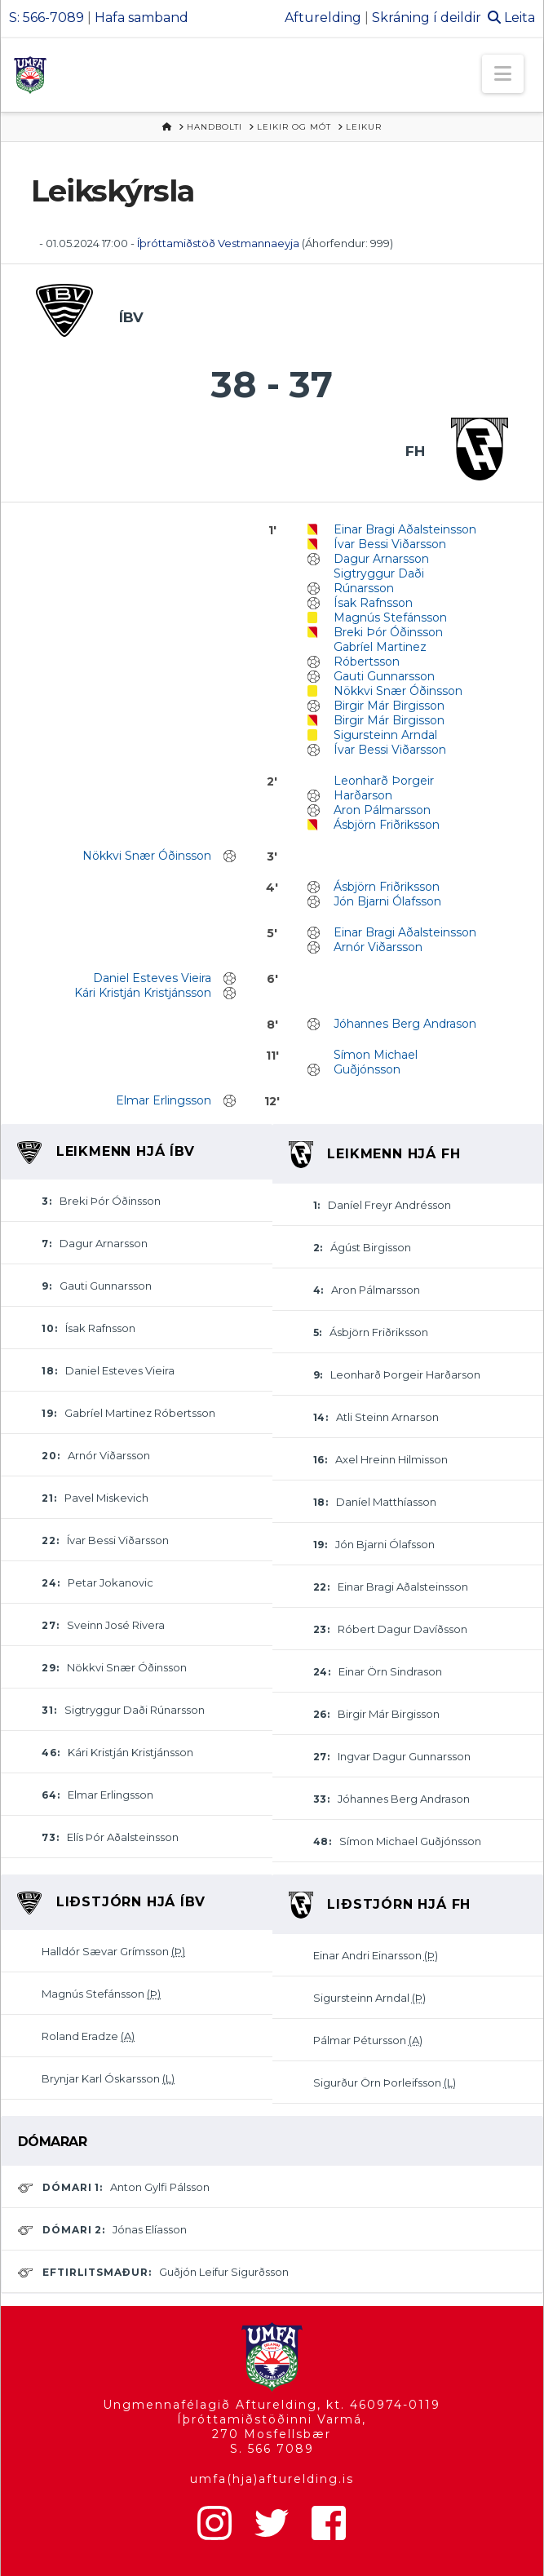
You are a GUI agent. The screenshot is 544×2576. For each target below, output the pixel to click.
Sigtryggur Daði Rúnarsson (379, 580)
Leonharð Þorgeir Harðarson (384, 788)
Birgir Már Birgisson (389, 705)
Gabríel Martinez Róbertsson (380, 654)
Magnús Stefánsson (390, 617)
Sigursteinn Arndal (385, 735)
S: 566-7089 (46, 17)
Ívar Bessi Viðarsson (390, 544)
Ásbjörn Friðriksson (387, 824)
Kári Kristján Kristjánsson (142, 992)
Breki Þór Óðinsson (388, 632)
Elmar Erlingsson (163, 1100)
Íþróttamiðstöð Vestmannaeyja (218, 243)
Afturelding (323, 17)
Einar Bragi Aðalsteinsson (405, 529)
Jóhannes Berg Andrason (405, 1023)
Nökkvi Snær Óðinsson (398, 691)
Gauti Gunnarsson (384, 676)
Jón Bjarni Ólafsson (387, 901)
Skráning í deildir (426, 17)
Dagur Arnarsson (381, 558)
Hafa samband (141, 17)
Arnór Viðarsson (378, 947)
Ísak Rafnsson (373, 602)
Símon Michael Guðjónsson (376, 1062)
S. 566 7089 (272, 2448)
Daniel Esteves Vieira (152, 978)
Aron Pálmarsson (382, 810)
